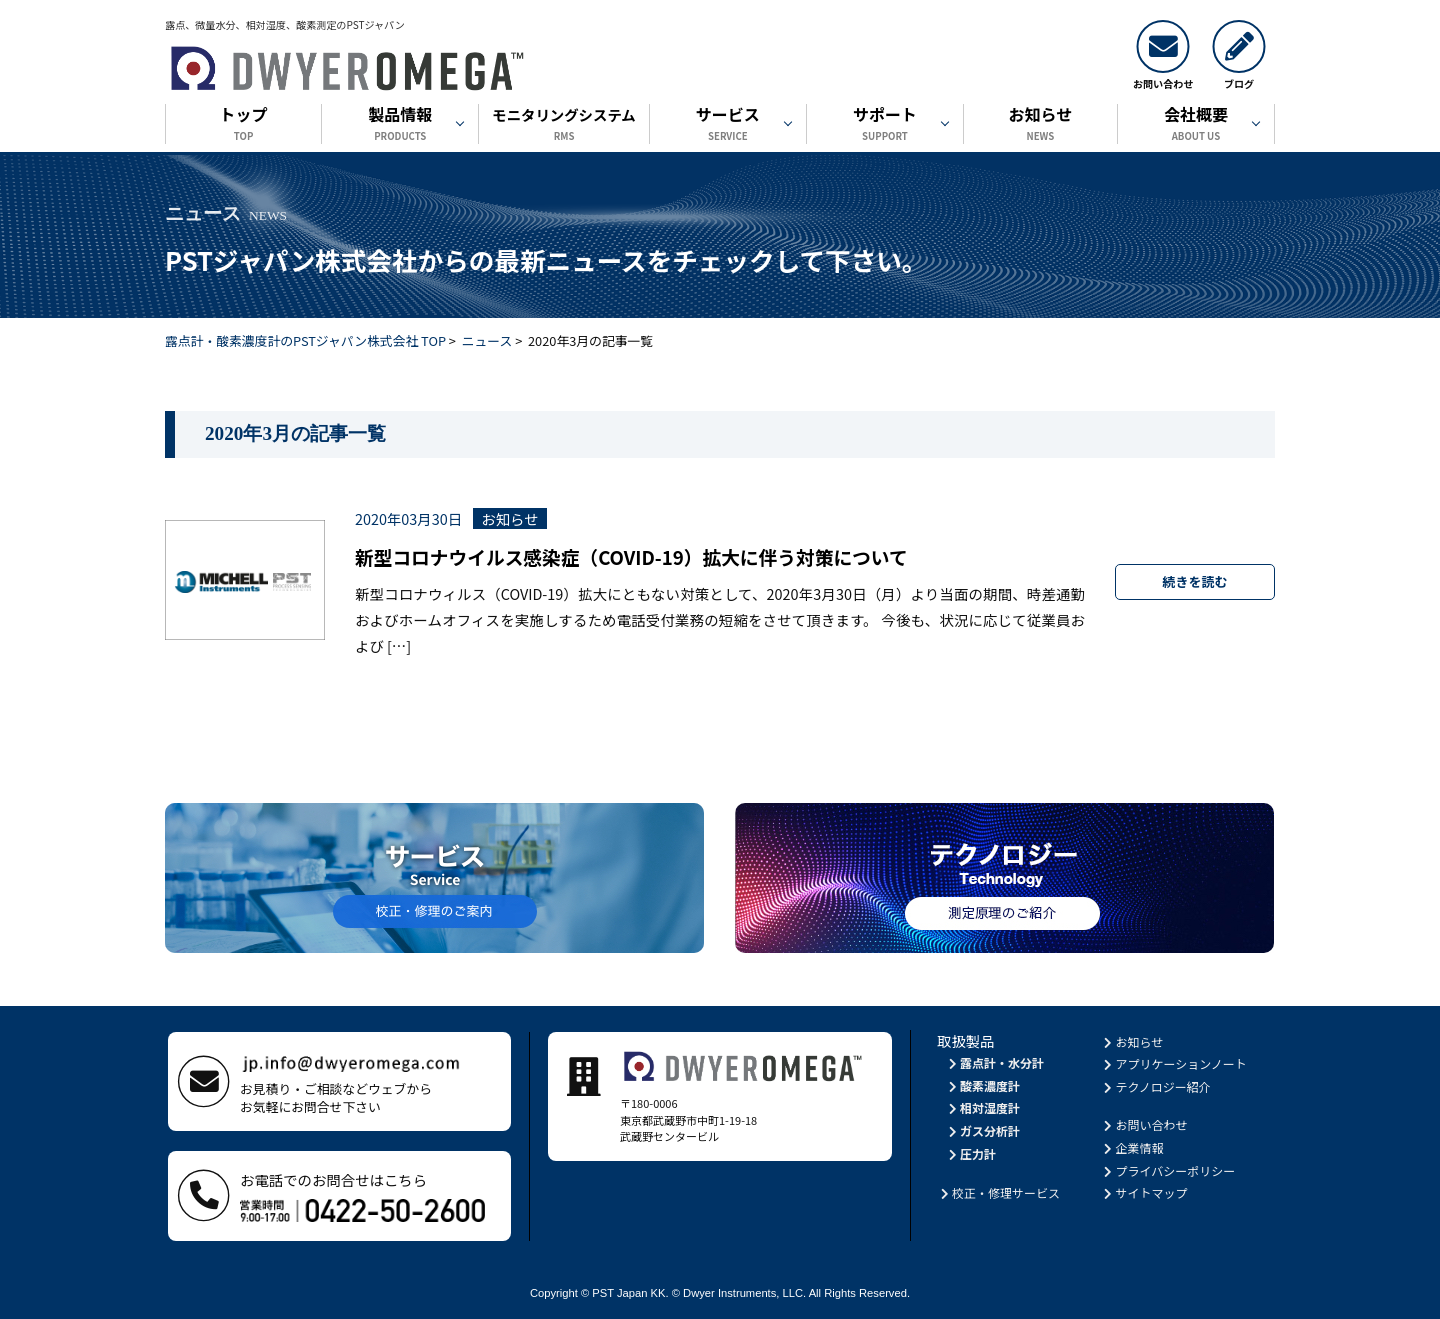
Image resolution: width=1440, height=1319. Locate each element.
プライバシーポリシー (1168, 1170)
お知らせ (1040, 125)
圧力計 (970, 1153)
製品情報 (400, 125)
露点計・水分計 (994, 1062)
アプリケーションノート (1174, 1063)
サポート (885, 125)
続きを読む (1195, 581)
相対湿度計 (982, 1107)
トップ (243, 125)
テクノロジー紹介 (1156, 1086)
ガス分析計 (982, 1130)
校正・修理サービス (998, 1192)
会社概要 (1196, 125)
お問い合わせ (1144, 1124)
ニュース (487, 340)
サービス (728, 125)
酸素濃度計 (982, 1085)
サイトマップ (1144, 1192)
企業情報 (1132, 1147)
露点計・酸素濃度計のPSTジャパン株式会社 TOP (305, 340)
